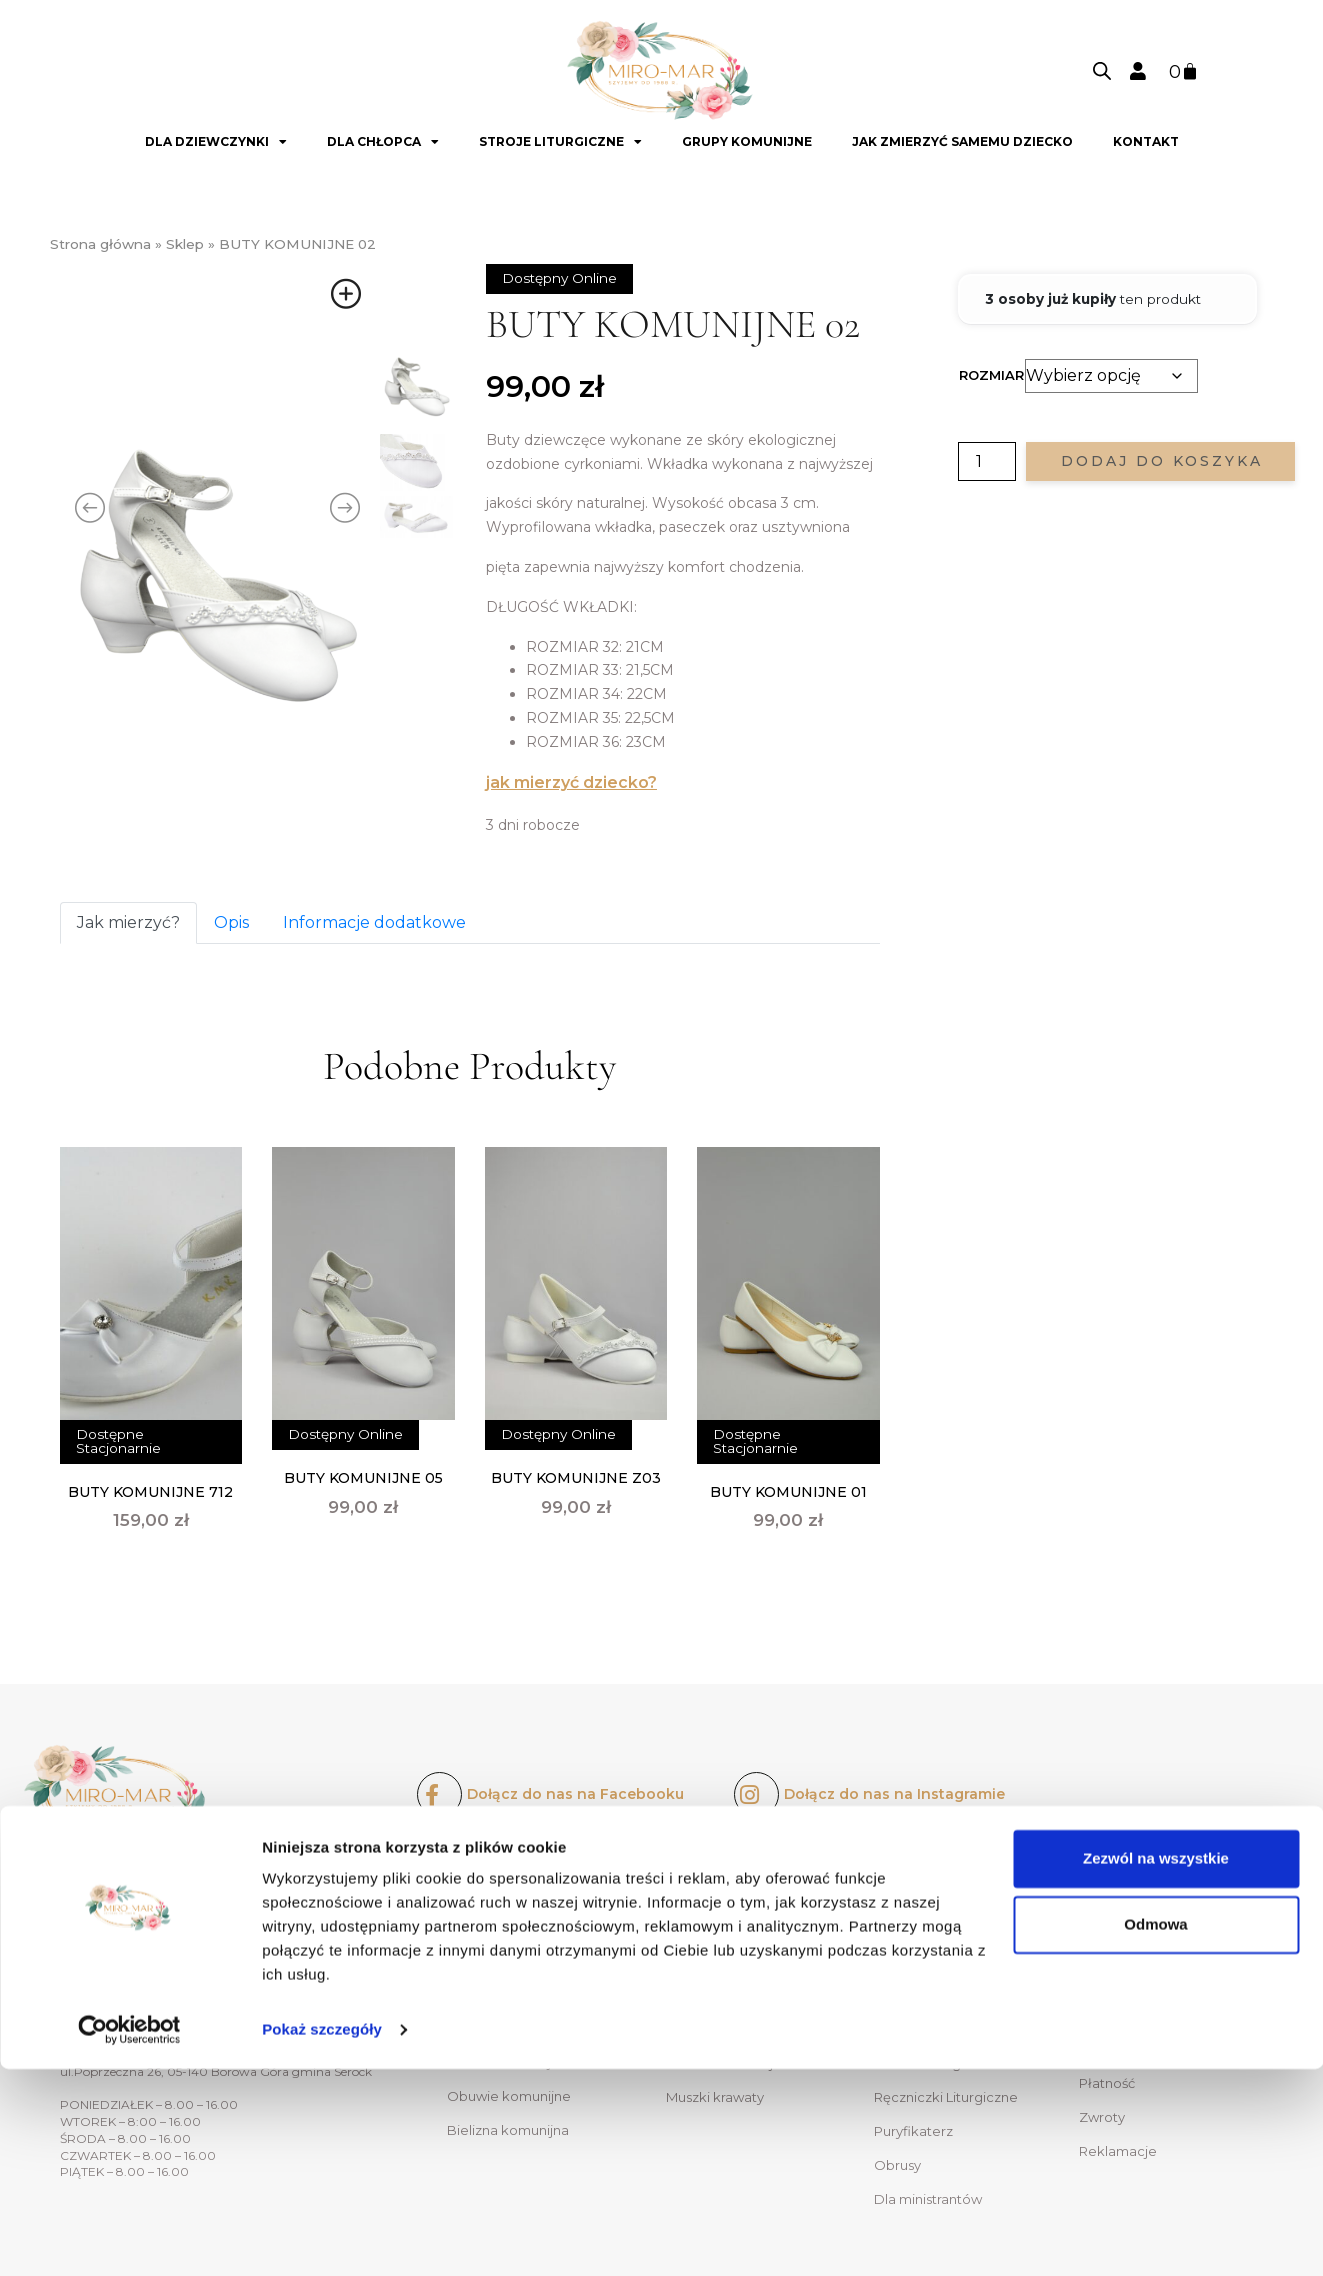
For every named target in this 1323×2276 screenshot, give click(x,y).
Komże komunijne (725, 1961)
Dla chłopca (383, 142)
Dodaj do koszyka (1162, 461)
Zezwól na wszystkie (1156, 2065)
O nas (1097, 1927)
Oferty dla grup (1128, 1961)
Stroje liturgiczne (560, 142)
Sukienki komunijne (511, 1926)
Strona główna (100, 244)
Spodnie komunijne (730, 1995)
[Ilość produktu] (987, 461)
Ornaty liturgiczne (932, 1927)
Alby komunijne (716, 1927)
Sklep (185, 244)
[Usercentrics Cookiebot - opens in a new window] (129, 2237)
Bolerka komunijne (509, 1960)
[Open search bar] (1102, 71)
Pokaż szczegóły (322, 2236)
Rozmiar (991, 375)
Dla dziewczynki (216, 142)
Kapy (890, 1961)
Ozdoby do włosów (510, 1994)
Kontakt (1146, 141)
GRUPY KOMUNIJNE (747, 141)
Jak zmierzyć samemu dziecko (962, 141)
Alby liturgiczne (923, 1995)
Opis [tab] (231, 922)
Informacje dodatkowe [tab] (374, 922)
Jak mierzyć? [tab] (128, 922)
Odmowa (1155, 2130)
